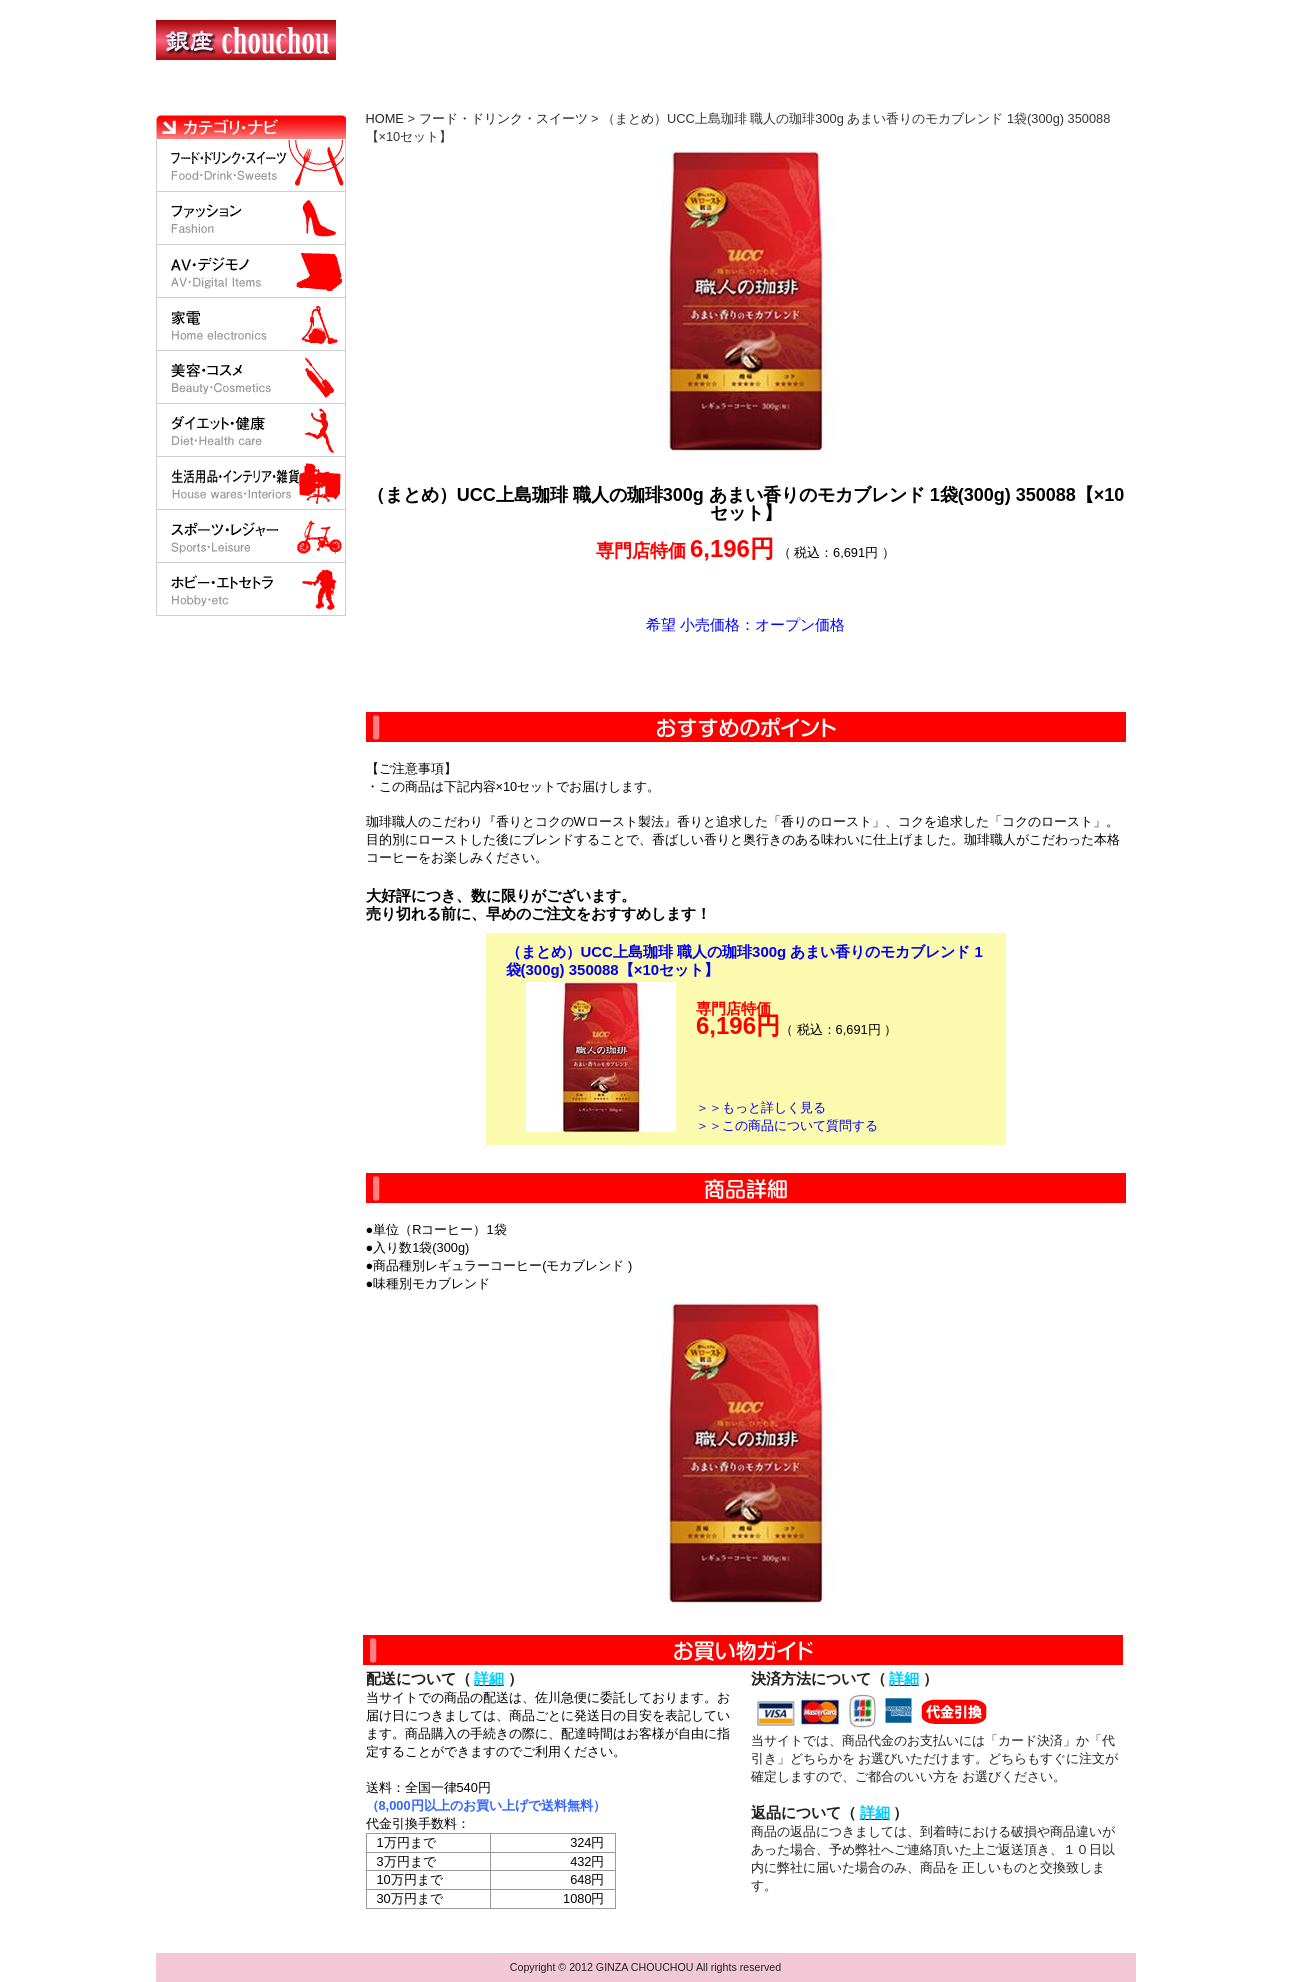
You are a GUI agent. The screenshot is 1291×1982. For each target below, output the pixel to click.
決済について (502, 95)
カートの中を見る (1031, 95)
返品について (764, 95)
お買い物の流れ (364, 95)
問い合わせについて (896, 95)
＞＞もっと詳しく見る (761, 1107)
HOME (244, 95)
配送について (633, 95)
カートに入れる (746, 673)
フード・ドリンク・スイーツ (503, 118)
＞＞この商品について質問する (787, 1125)
